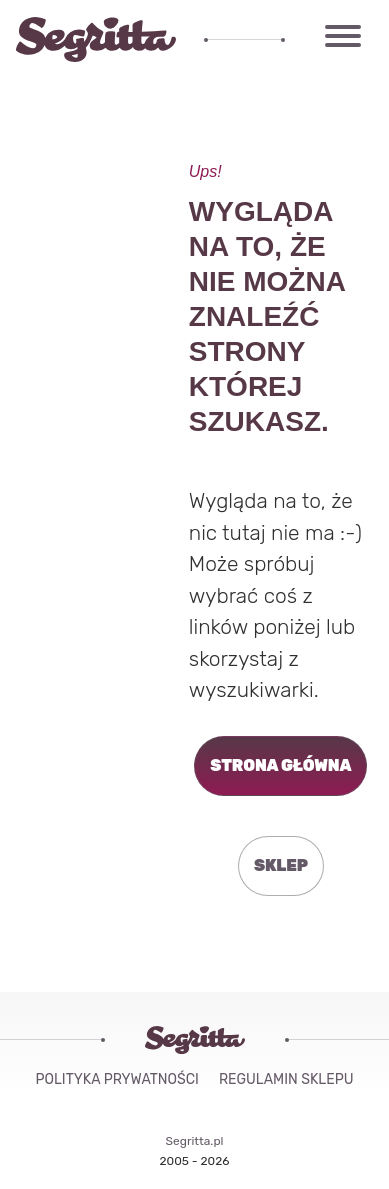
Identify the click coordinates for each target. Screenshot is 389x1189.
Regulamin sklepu (286, 1079)
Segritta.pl (195, 1141)
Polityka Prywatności (117, 1079)
